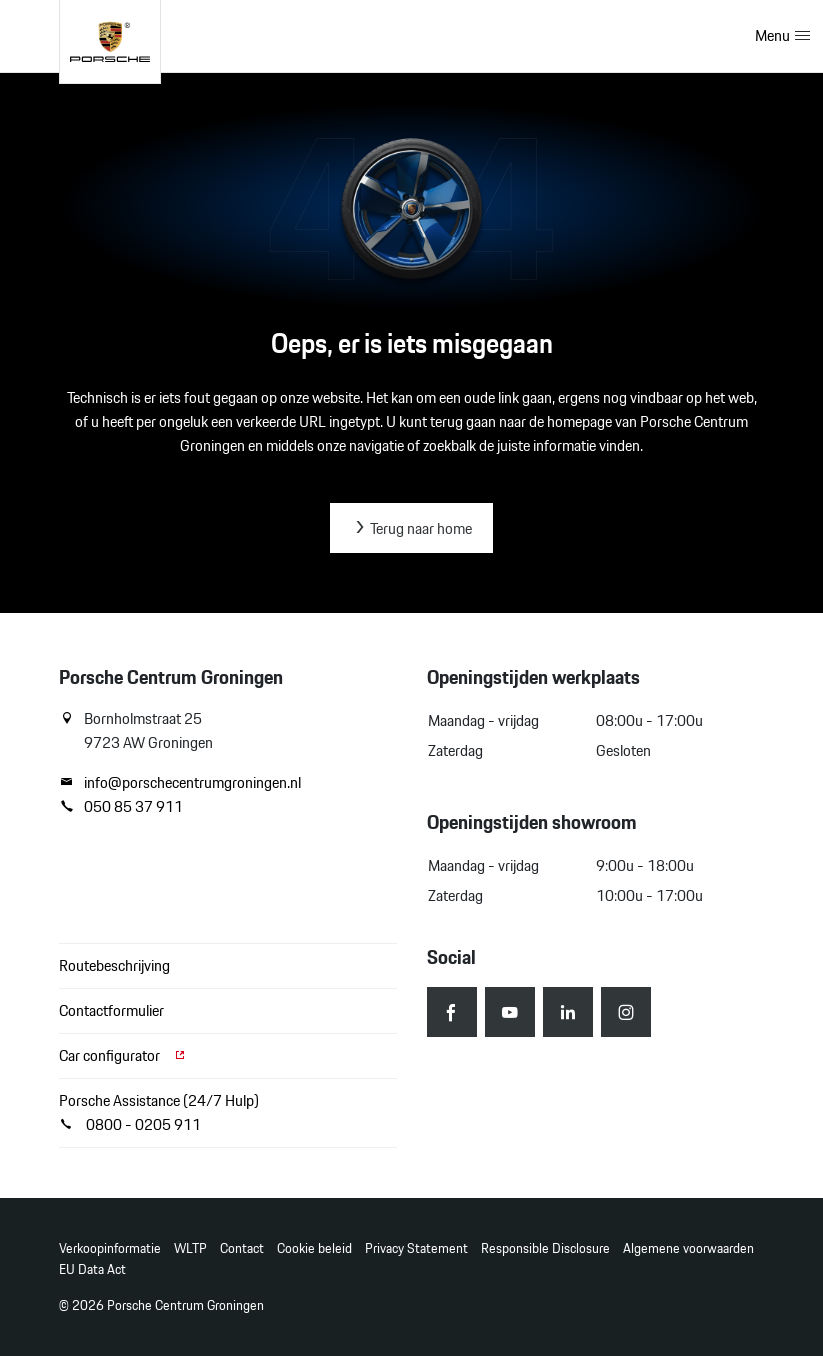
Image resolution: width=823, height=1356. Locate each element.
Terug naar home (411, 528)
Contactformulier (111, 1010)
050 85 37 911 (121, 807)
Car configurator (123, 1055)
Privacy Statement (416, 1248)
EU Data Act (92, 1269)
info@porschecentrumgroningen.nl (180, 783)
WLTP (190, 1248)
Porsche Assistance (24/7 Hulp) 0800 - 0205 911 (159, 1112)
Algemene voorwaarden (688, 1248)
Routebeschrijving (114, 965)
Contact (242, 1248)
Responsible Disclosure (545, 1248)
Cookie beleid (314, 1248)
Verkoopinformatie (110, 1248)
